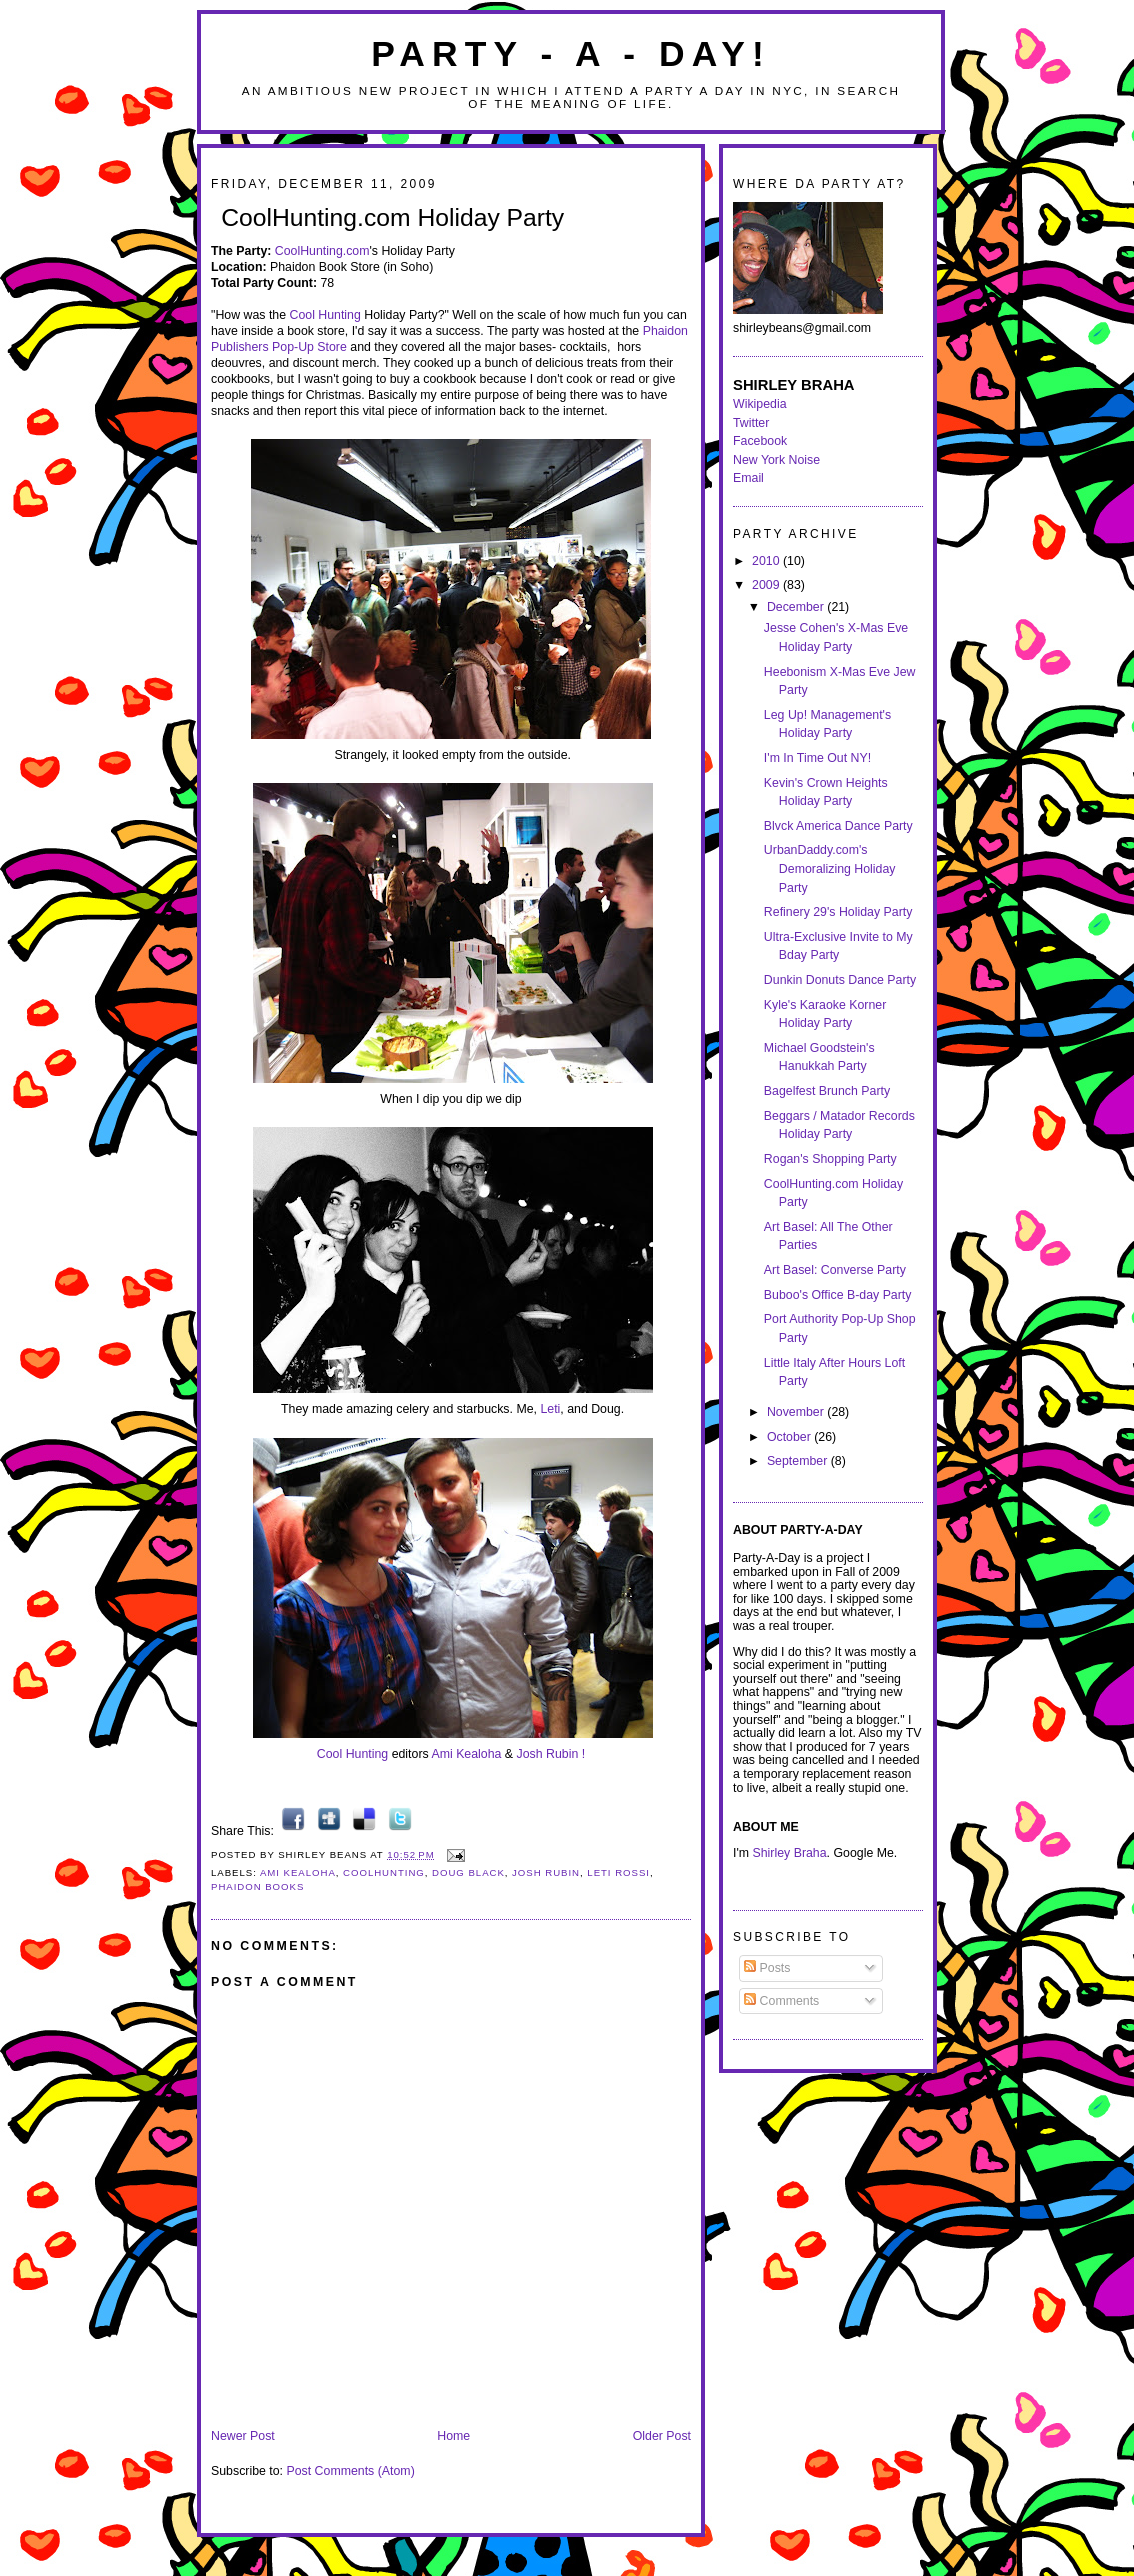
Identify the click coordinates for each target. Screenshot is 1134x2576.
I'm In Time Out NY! (817, 758)
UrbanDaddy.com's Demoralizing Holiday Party (830, 868)
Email (748, 478)
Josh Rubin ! (551, 1754)
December (797, 607)
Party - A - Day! (571, 54)
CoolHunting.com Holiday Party (392, 217)
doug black (468, 1872)
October (790, 1437)
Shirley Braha (790, 1853)
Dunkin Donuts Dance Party (840, 980)
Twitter (751, 423)
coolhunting (384, 1872)
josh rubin (546, 1872)
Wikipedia (760, 404)
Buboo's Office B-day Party (838, 1295)
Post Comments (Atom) (350, 2471)
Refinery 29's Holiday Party (838, 912)
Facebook (760, 441)
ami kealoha (298, 1872)
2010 (767, 561)
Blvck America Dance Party (838, 826)
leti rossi (618, 1872)
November (797, 1412)
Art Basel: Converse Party (835, 1270)
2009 (767, 585)
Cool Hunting (324, 315)
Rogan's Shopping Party (830, 1159)
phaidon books (257, 1886)
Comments (781, 2001)
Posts (767, 1968)
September (799, 1461)
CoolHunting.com (322, 251)
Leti (550, 1409)
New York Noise (776, 460)
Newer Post (243, 2436)
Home (453, 2436)
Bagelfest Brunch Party (827, 1091)
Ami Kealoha (466, 1754)
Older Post (662, 2436)
